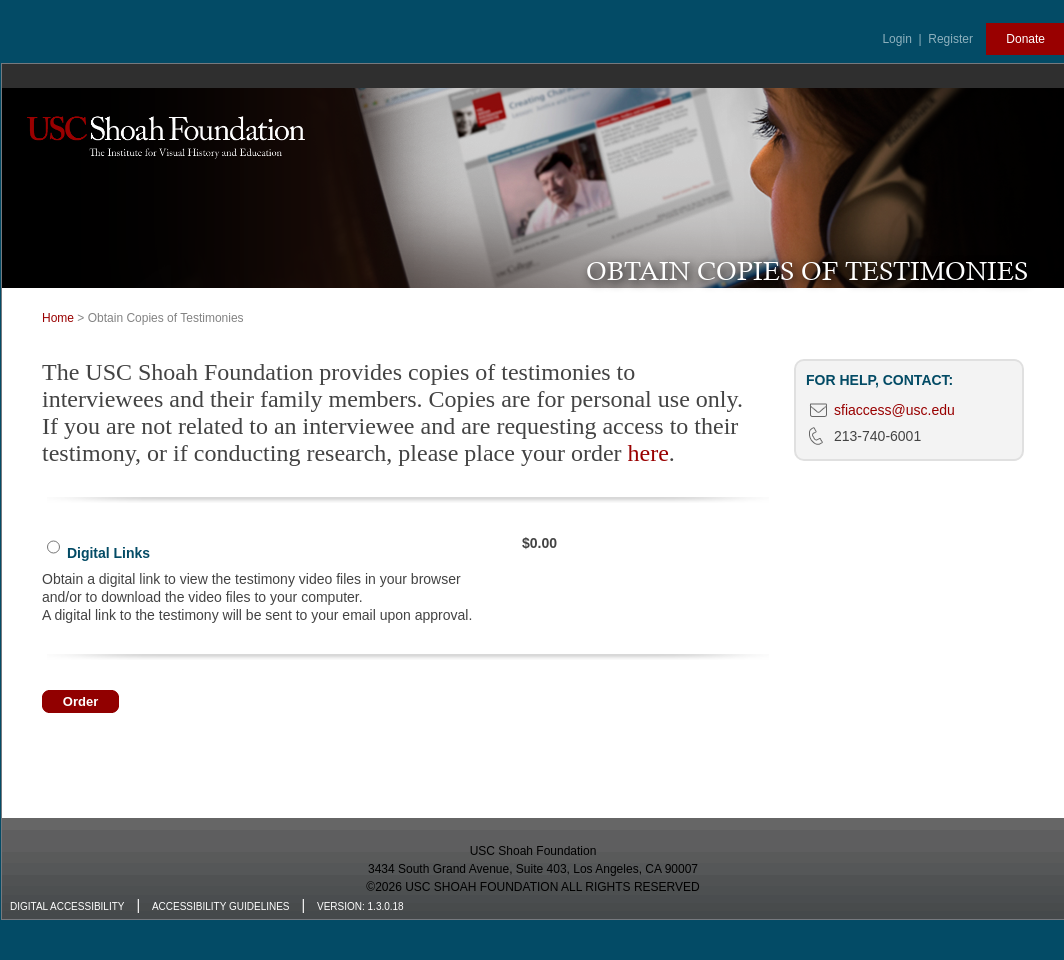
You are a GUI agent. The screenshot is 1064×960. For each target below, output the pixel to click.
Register (950, 39)
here (648, 453)
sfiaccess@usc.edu (894, 410)
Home (58, 318)
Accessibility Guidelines (221, 906)
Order (80, 701)
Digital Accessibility (67, 906)
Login (896, 39)
